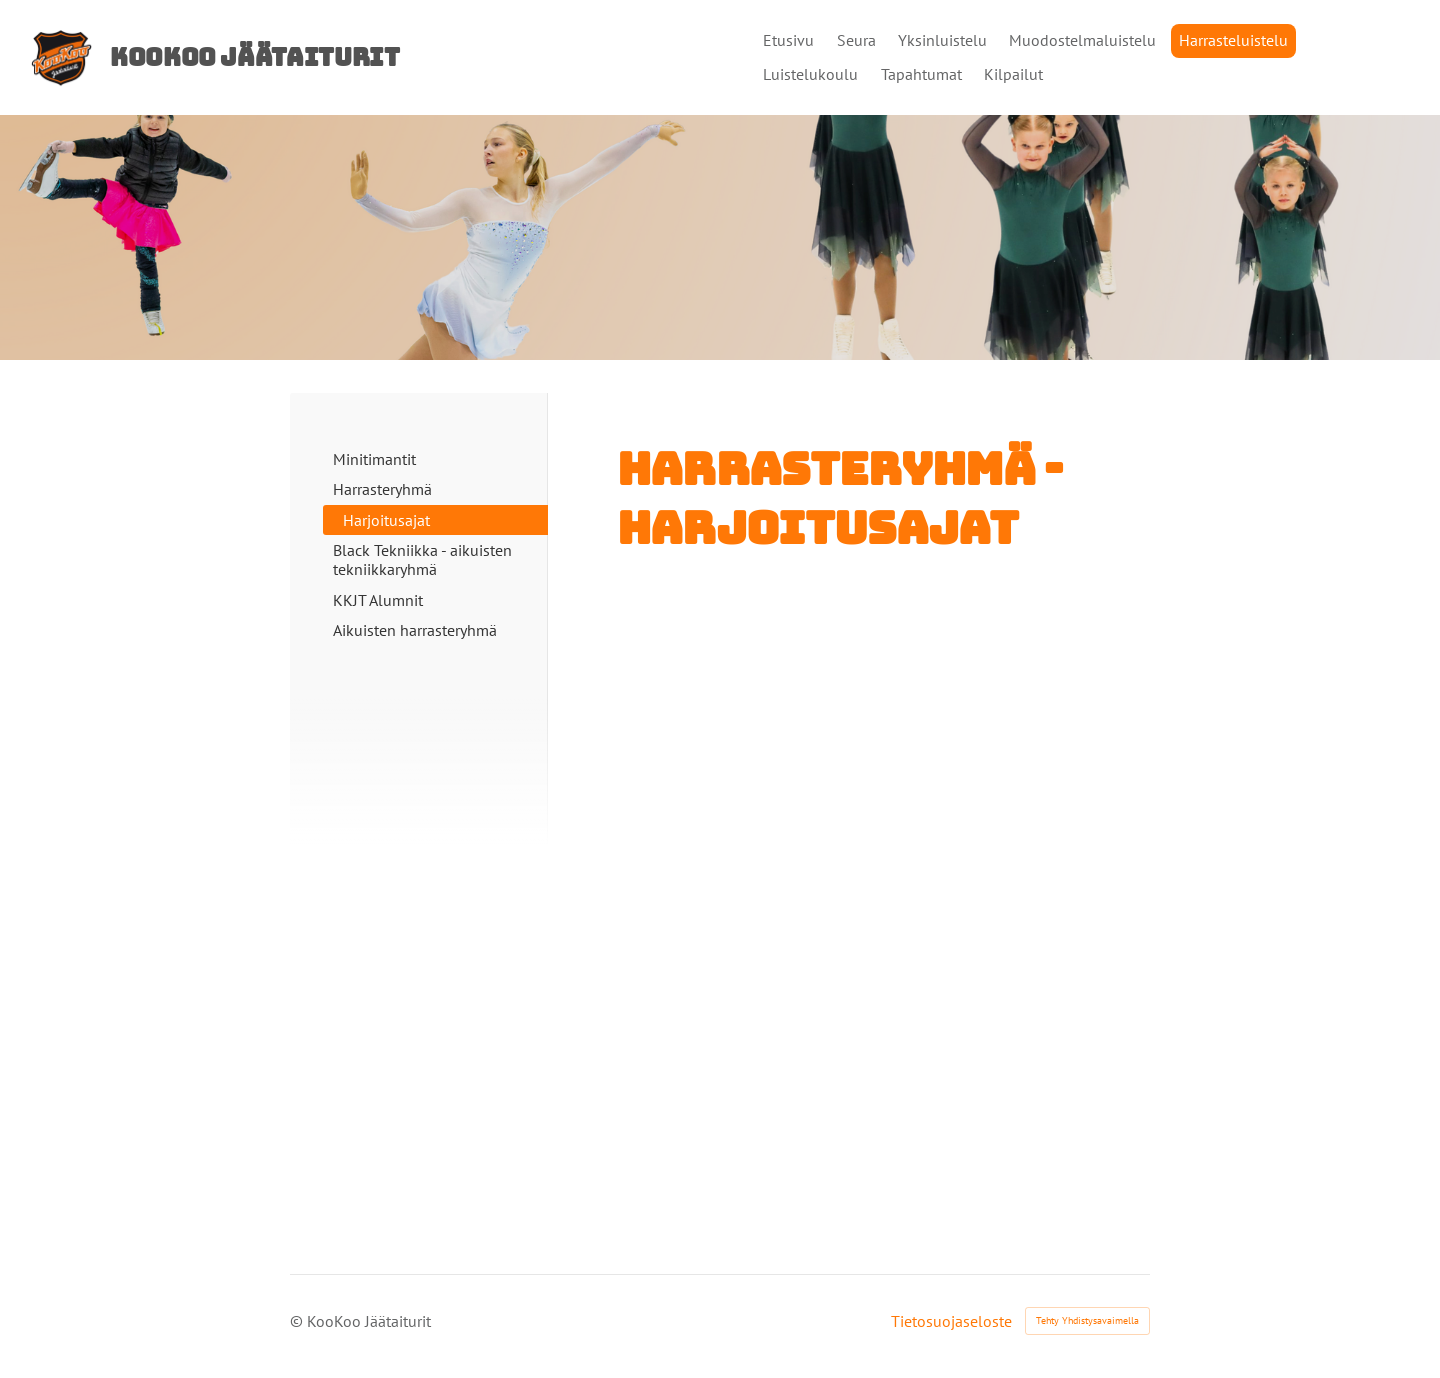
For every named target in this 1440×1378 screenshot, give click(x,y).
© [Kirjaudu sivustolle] (298, 1321)
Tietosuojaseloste (951, 1321)
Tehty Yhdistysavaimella (1087, 1320)
